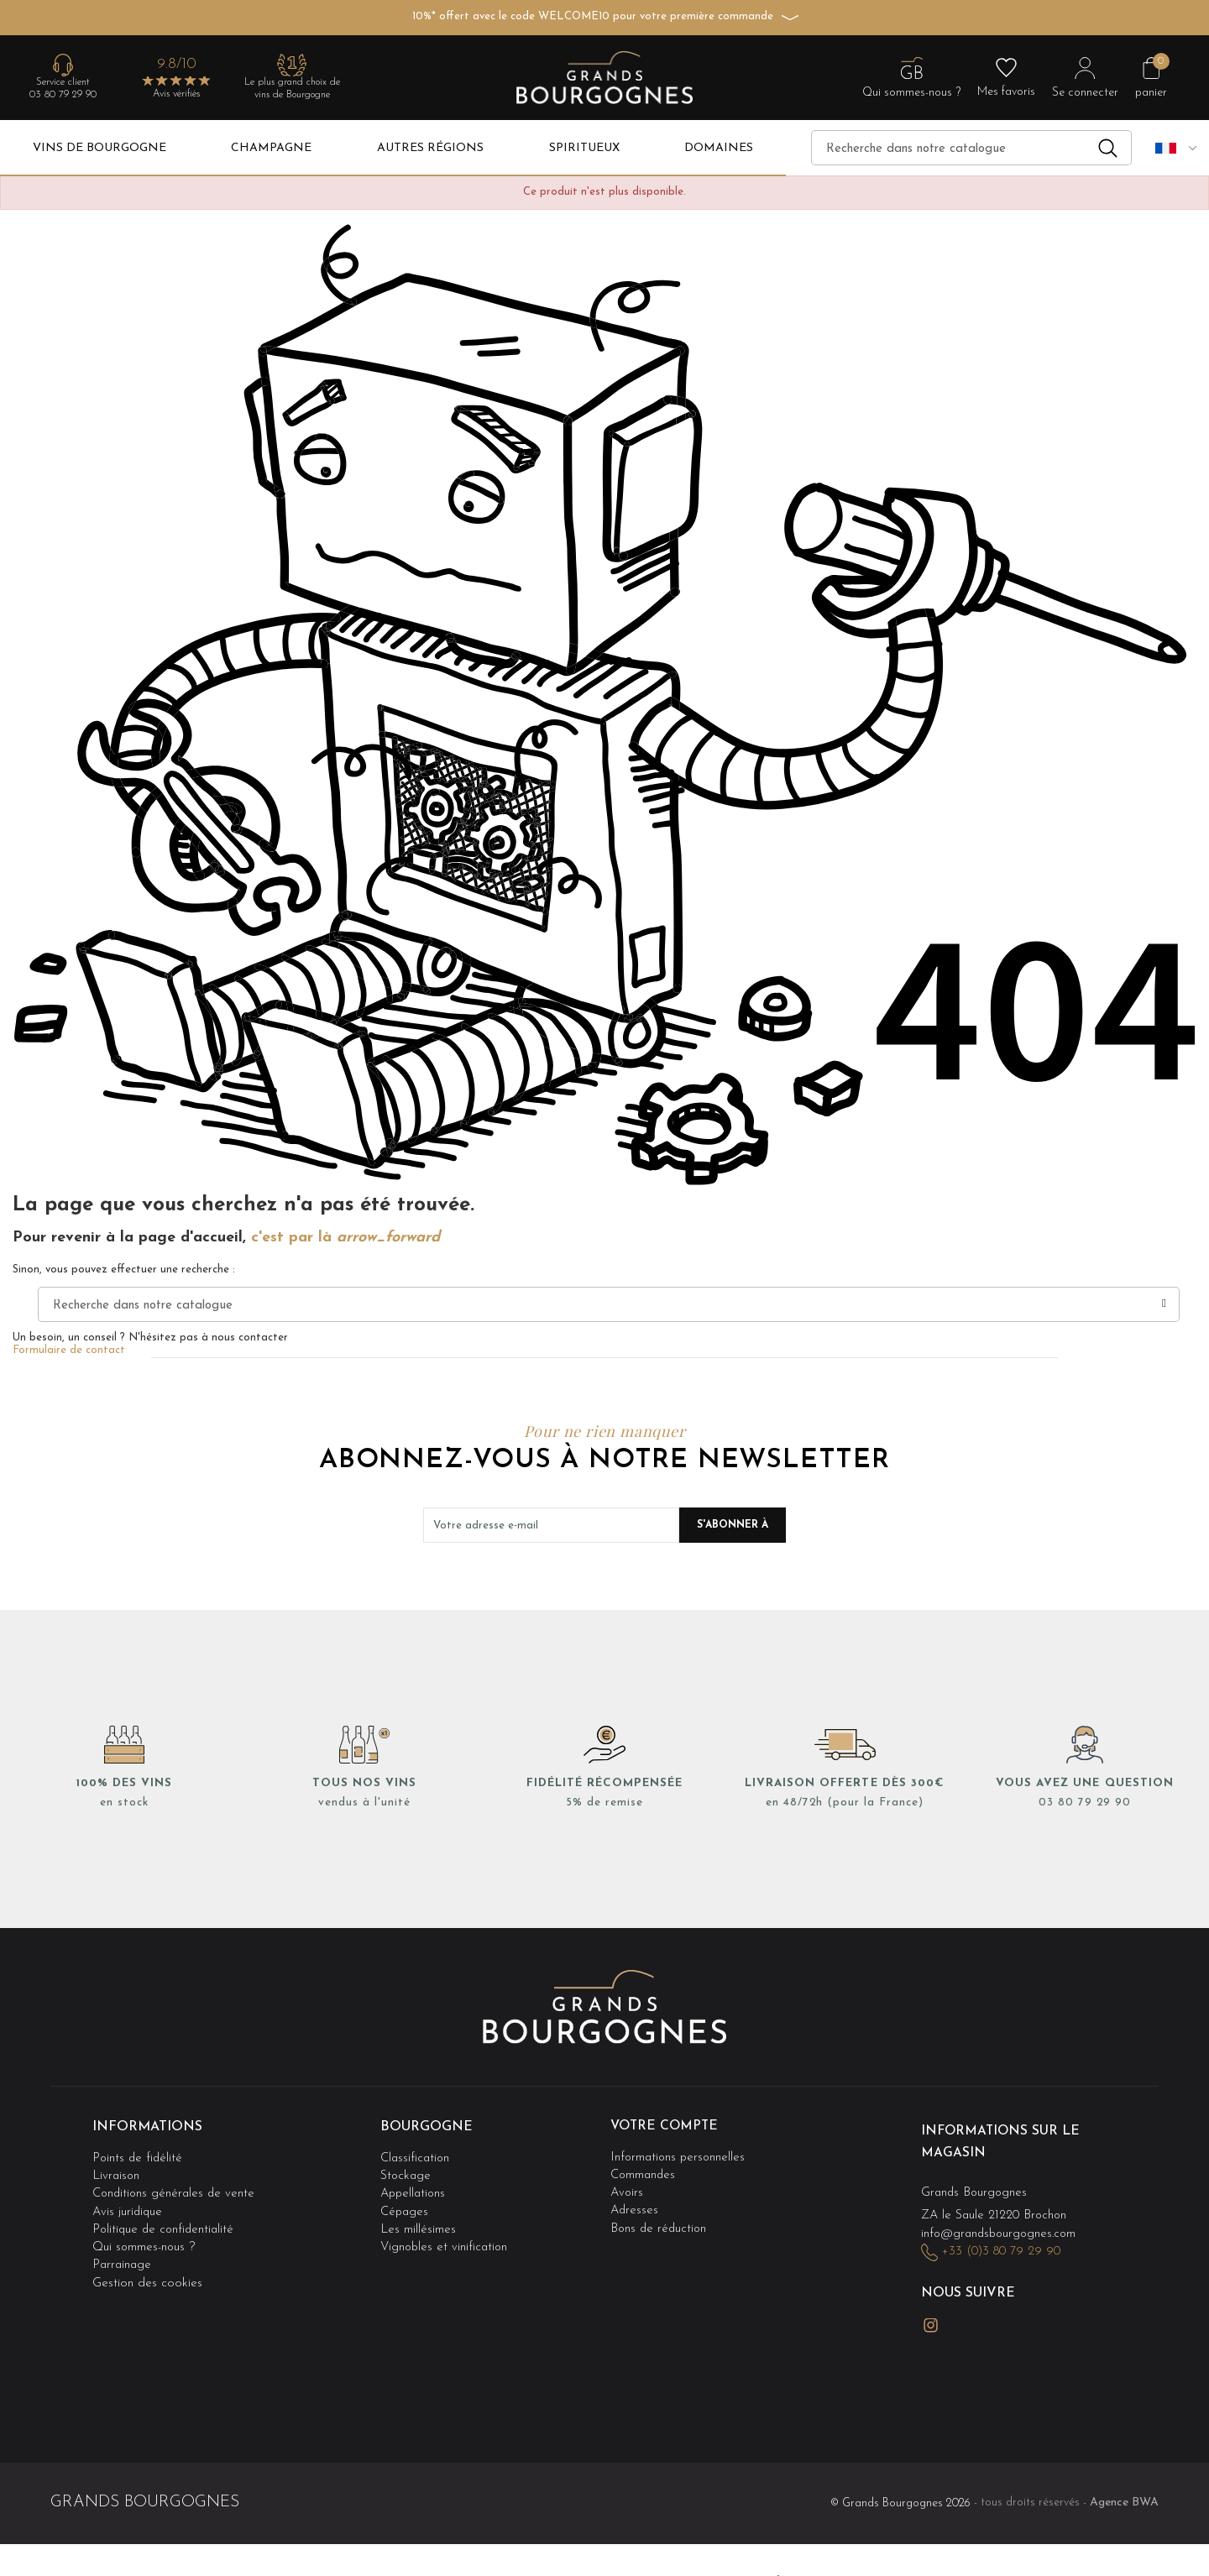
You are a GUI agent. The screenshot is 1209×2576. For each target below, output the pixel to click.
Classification (416, 2155)
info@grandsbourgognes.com (1001, 2229)
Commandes (644, 2172)
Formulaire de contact (69, 1350)
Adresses (635, 2205)
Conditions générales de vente (175, 2188)
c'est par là (345, 1238)
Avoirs (627, 2188)
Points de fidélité (138, 2155)
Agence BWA (1124, 2491)
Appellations (414, 2188)
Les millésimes (418, 2222)
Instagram (931, 2317)
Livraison (116, 2172)
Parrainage (123, 2255)
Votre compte (666, 2126)
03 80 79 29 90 (63, 95)
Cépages (405, 2205)
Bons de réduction (659, 2222)
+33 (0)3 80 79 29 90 (1002, 2247)
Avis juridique (128, 2205)
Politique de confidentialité (165, 2222)
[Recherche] (971, 147)
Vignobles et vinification (445, 2239)
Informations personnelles (679, 2155)
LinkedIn (970, 2316)
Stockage (406, 2172)
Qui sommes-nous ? (144, 2239)
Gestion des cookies (147, 2273)
